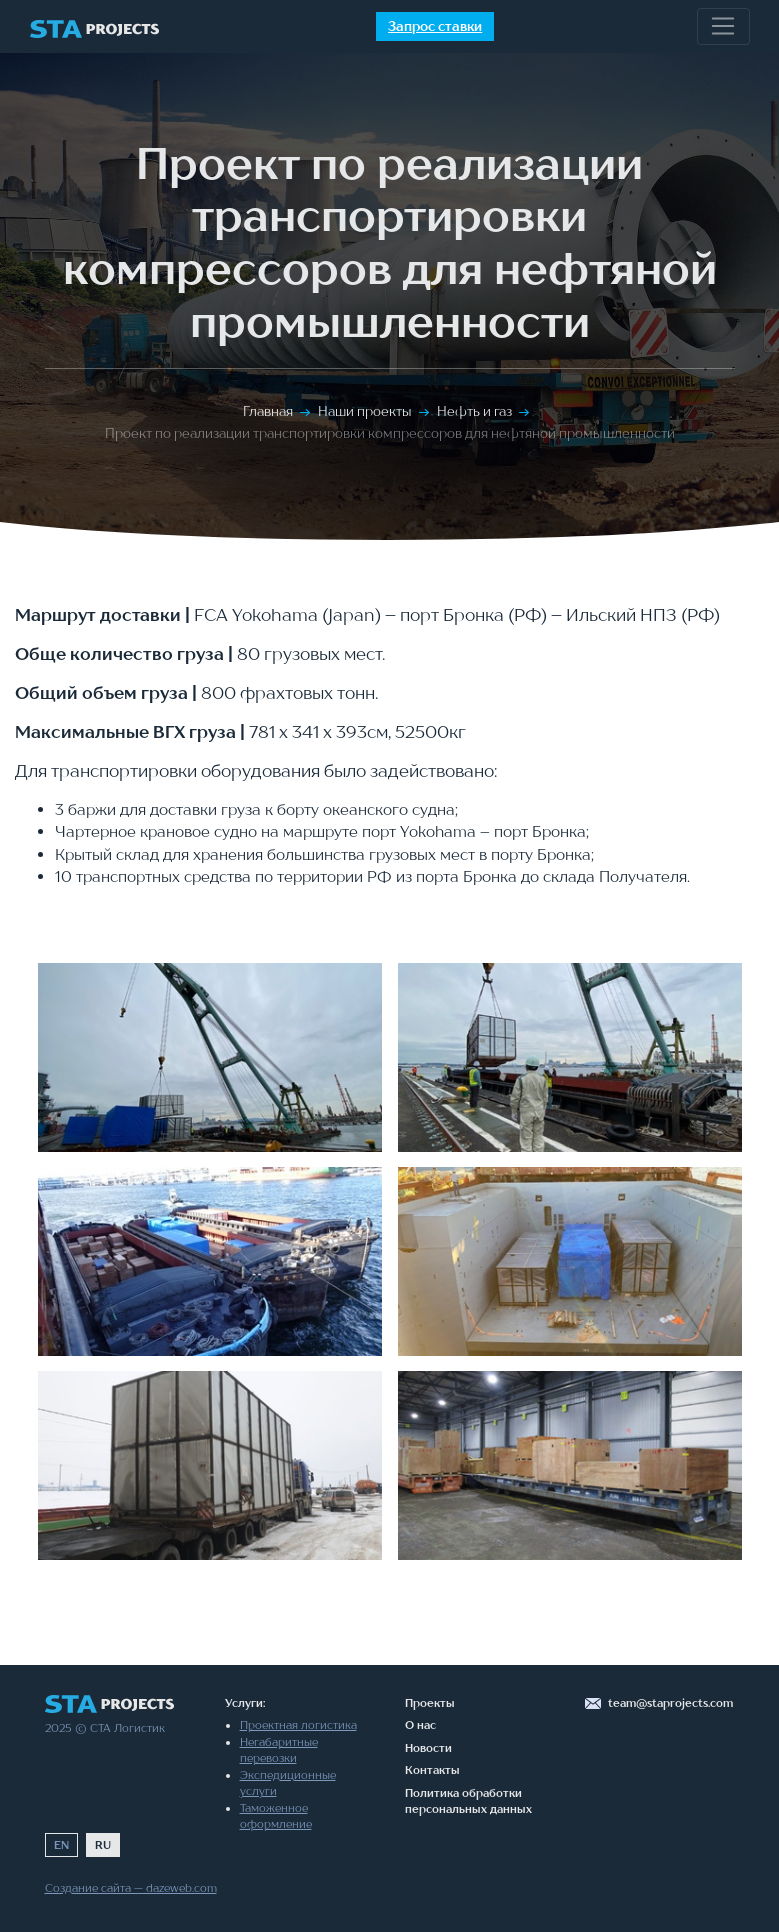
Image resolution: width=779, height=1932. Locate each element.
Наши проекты (365, 411)
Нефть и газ (474, 411)
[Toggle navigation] (723, 27)
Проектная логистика (298, 1725)
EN (61, 1845)
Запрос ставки (435, 26)
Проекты (430, 1703)
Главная (268, 411)
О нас (420, 1725)
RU (103, 1845)
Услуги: (245, 1703)
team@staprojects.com (670, 1703)
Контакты (432, 1770)
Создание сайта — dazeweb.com (131, 1888)
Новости (428, 1748)
